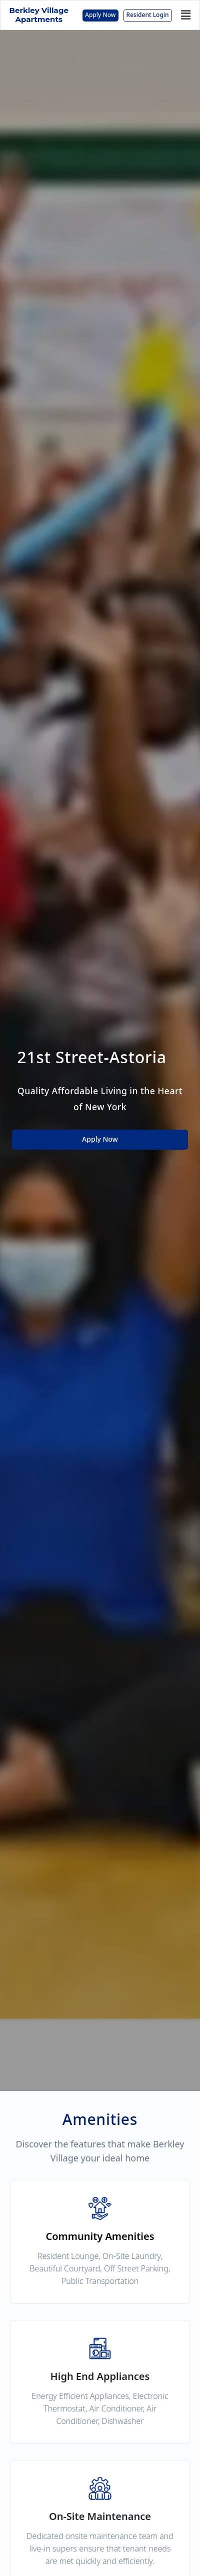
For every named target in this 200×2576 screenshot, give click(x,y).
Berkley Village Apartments (39, 15)
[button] (186, 15)
